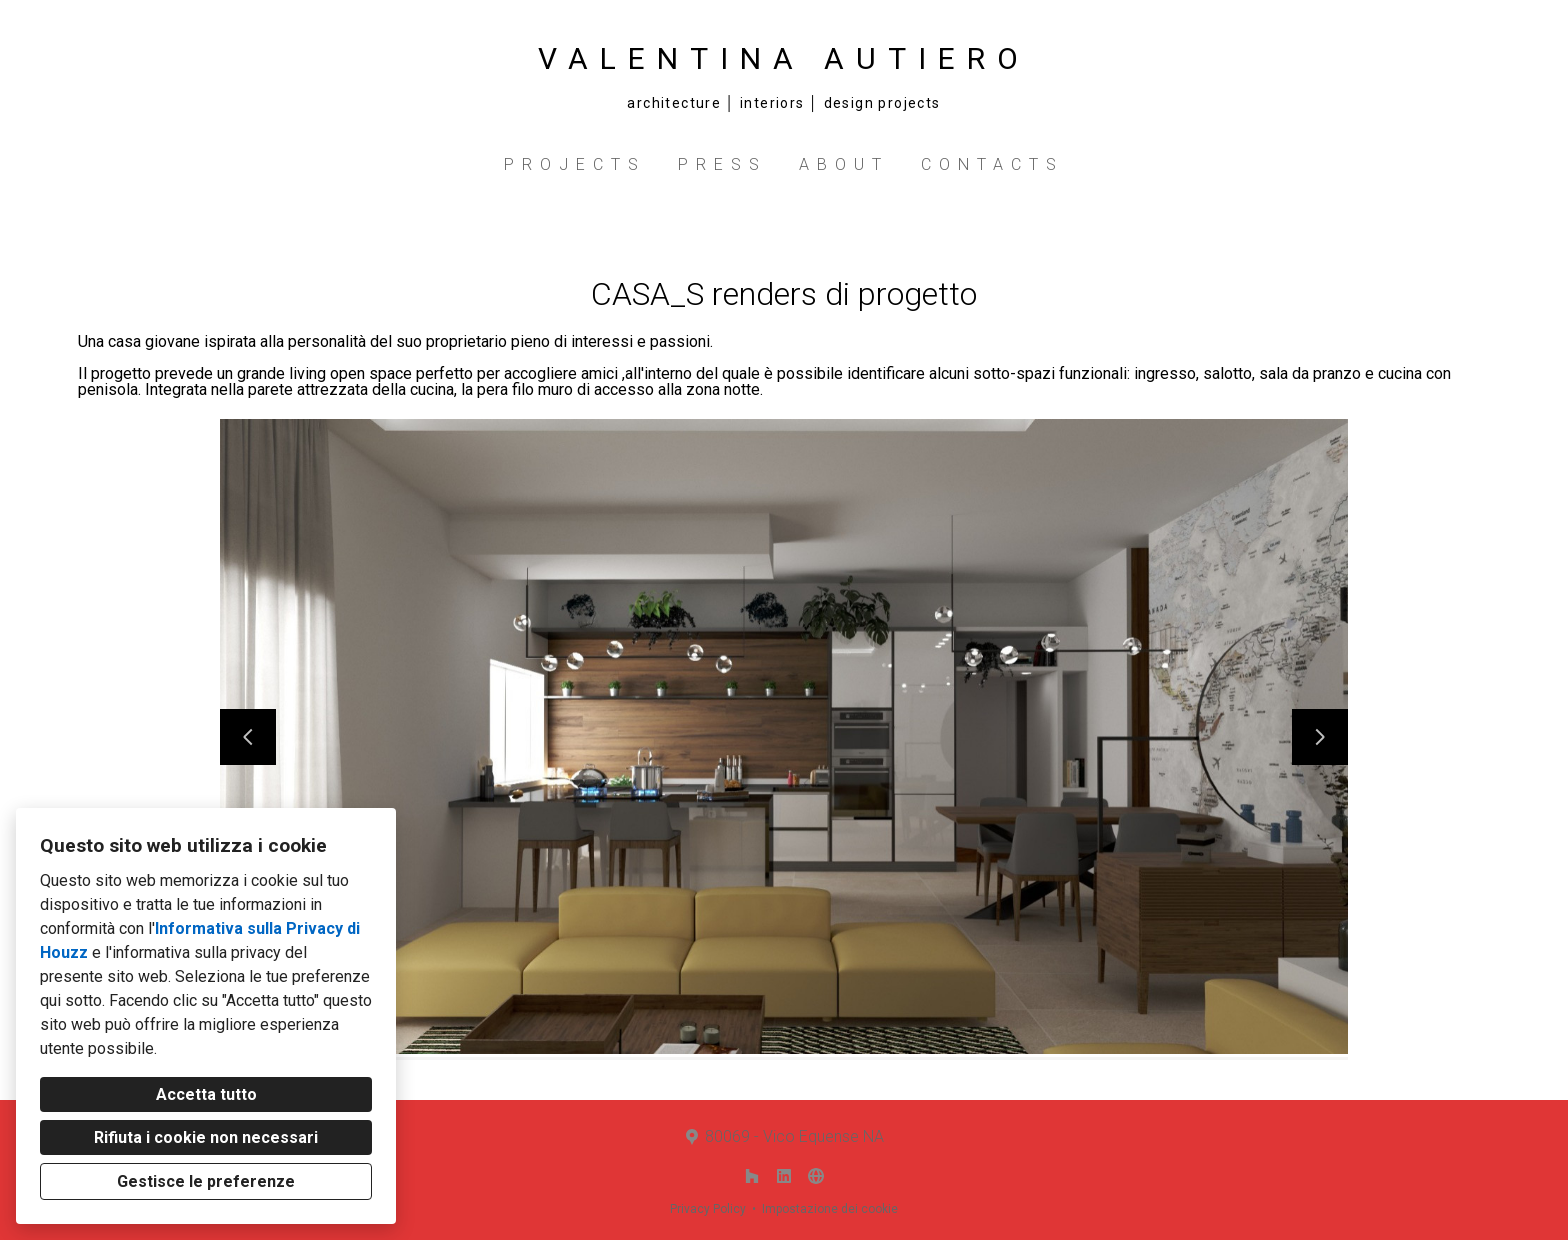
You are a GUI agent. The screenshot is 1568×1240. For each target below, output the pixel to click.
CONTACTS (992, 164)
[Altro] (816, 1176)
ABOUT (844, 164)
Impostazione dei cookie (830, 1209)
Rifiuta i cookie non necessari (206, 1137)
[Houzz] (752, 1176)
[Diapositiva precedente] (248, 737)
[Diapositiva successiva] (1320, 737)
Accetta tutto (206, 1094)
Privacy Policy (708, 1209)
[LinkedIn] (784, 1176)
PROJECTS (575, 164)
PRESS (722, 164)
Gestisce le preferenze (206, 1181)
